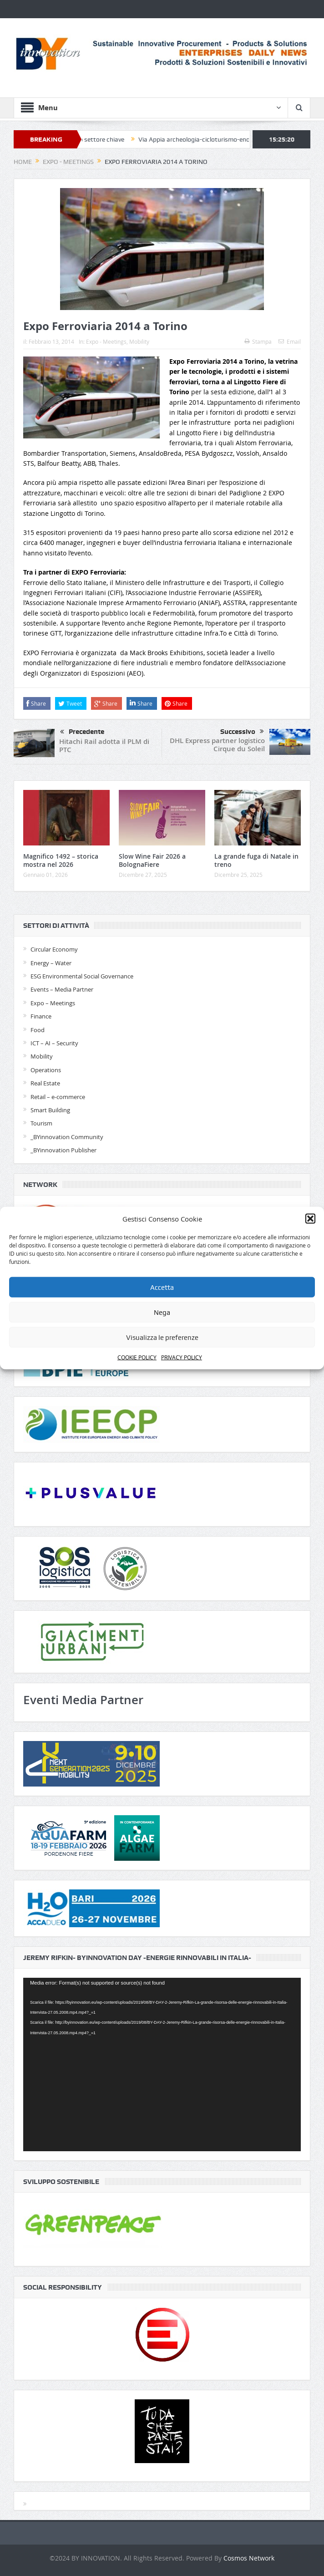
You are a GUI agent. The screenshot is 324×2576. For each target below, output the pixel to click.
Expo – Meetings (52, 1003)
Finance (40, 1016)
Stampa (258, 341)
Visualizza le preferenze (162, 1338)
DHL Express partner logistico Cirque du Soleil (217, 744)
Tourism (41, 1123)
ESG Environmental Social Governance (81, 976)
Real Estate (45, 1083)
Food (37, 1030)
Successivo (242, 732)
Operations (45, 1070)
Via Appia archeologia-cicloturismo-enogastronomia (218, 139)
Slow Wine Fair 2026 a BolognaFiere (152, 860)
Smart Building (50, 1110)
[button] (310, 1218)
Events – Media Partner (61, 989)
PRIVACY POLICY (181, 1357)
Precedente (82, 732)
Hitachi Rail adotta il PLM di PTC (104, 745)
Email (289, 341)
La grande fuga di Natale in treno (256, 860)
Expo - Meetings (106, 341)
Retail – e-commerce (57, 1097)
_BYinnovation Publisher (63, 1150)
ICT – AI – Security (54, 1043)
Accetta (162, 1287)
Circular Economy (54, 949)
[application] (162, 2064)
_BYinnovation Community (66, 1137)
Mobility (139, 341)
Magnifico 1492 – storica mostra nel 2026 (60, 860)
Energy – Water (50, 963)
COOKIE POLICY (137, 1357)
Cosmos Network (248, 2558)
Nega (162, 1312)
